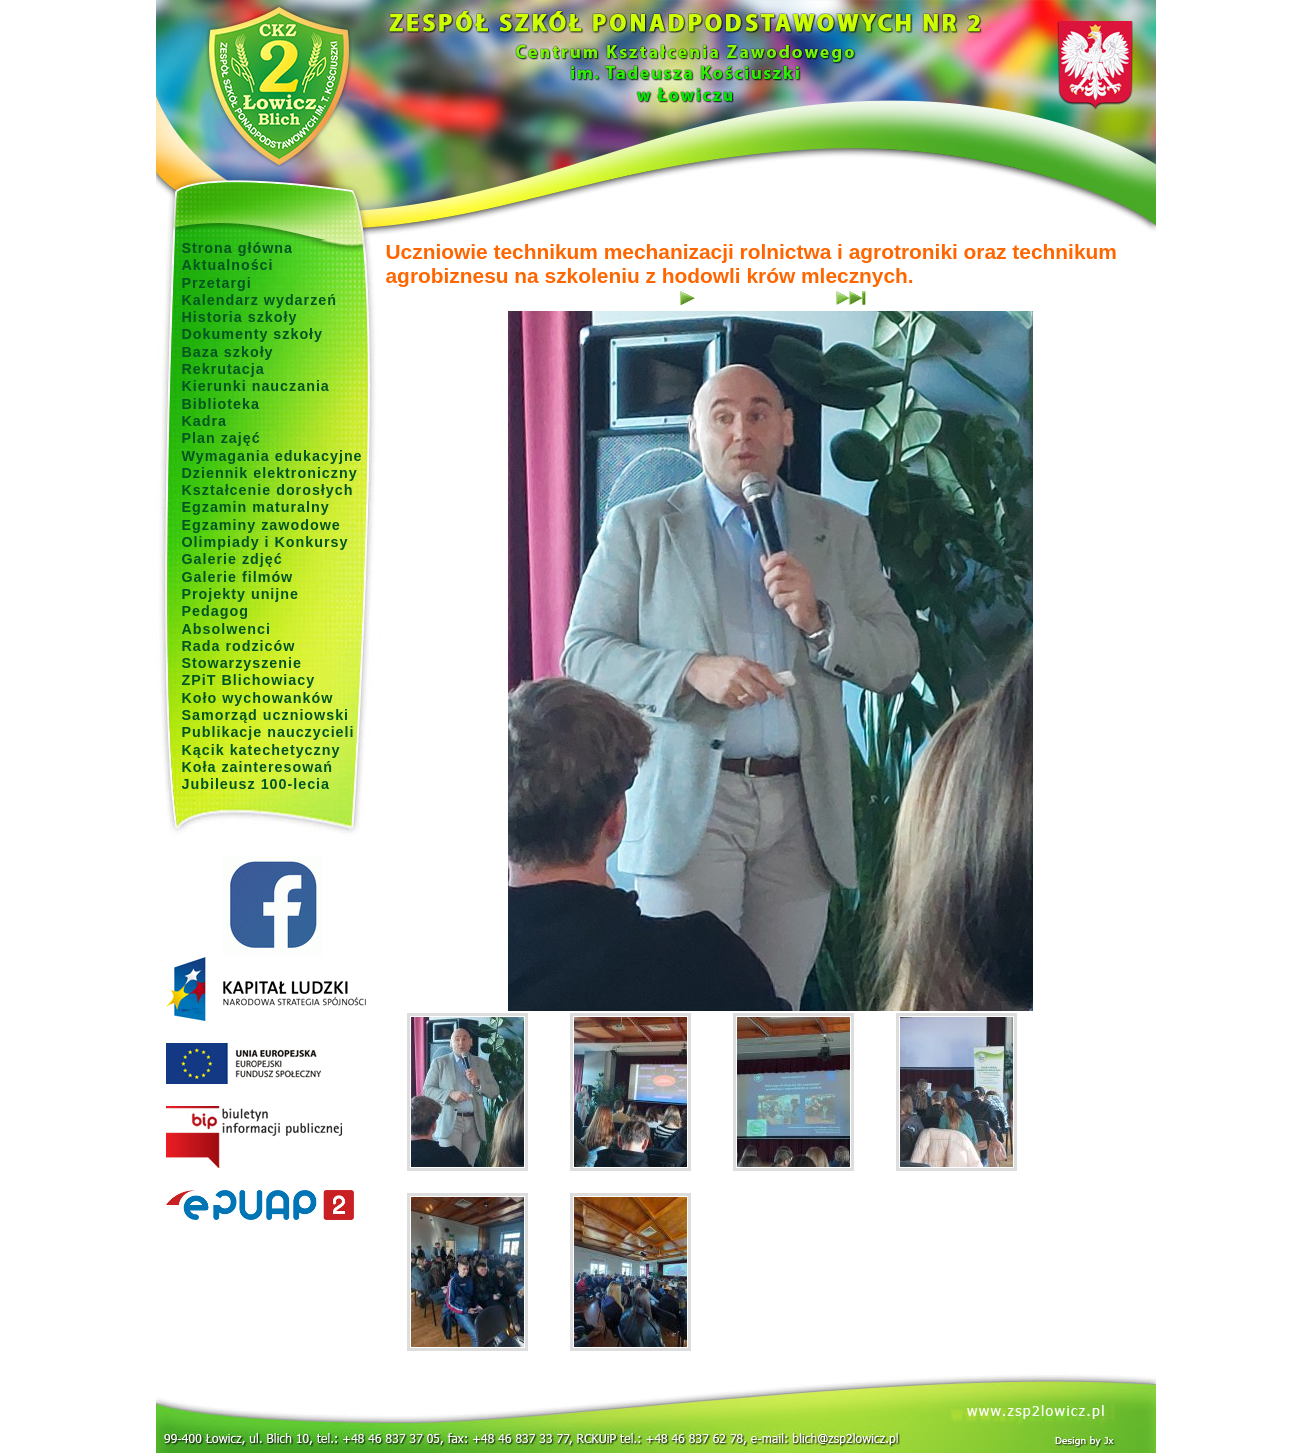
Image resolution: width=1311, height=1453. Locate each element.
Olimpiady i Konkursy (265, 542)
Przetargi (217, 283)
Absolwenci (226, 629)
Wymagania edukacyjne (272, 456)
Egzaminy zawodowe (261, 525)
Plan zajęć (221, 438)
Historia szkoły (240, 317)
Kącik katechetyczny (261, 750)
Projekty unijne (241, 594)
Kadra (205, 421)
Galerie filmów (238, 577)
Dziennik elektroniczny (270, 473)
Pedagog (215, 611)
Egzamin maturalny (256, 507)
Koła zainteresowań (258, 767)
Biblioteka (221, 404)
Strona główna (238, 248)
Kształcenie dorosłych (268, 490)
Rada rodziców (239, 646)
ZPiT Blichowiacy (249, 680)
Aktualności (228, 265)
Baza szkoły (228, 352)
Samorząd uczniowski (266, 715)
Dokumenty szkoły (253, 334)
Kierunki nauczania (256, 386)
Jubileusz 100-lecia (256, 784)
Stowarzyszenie (242, 663)
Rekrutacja (223, 369)
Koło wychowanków (258, 698)
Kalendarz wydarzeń (259, 300)
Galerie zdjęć (232, 559)
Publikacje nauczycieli (268, 732)
